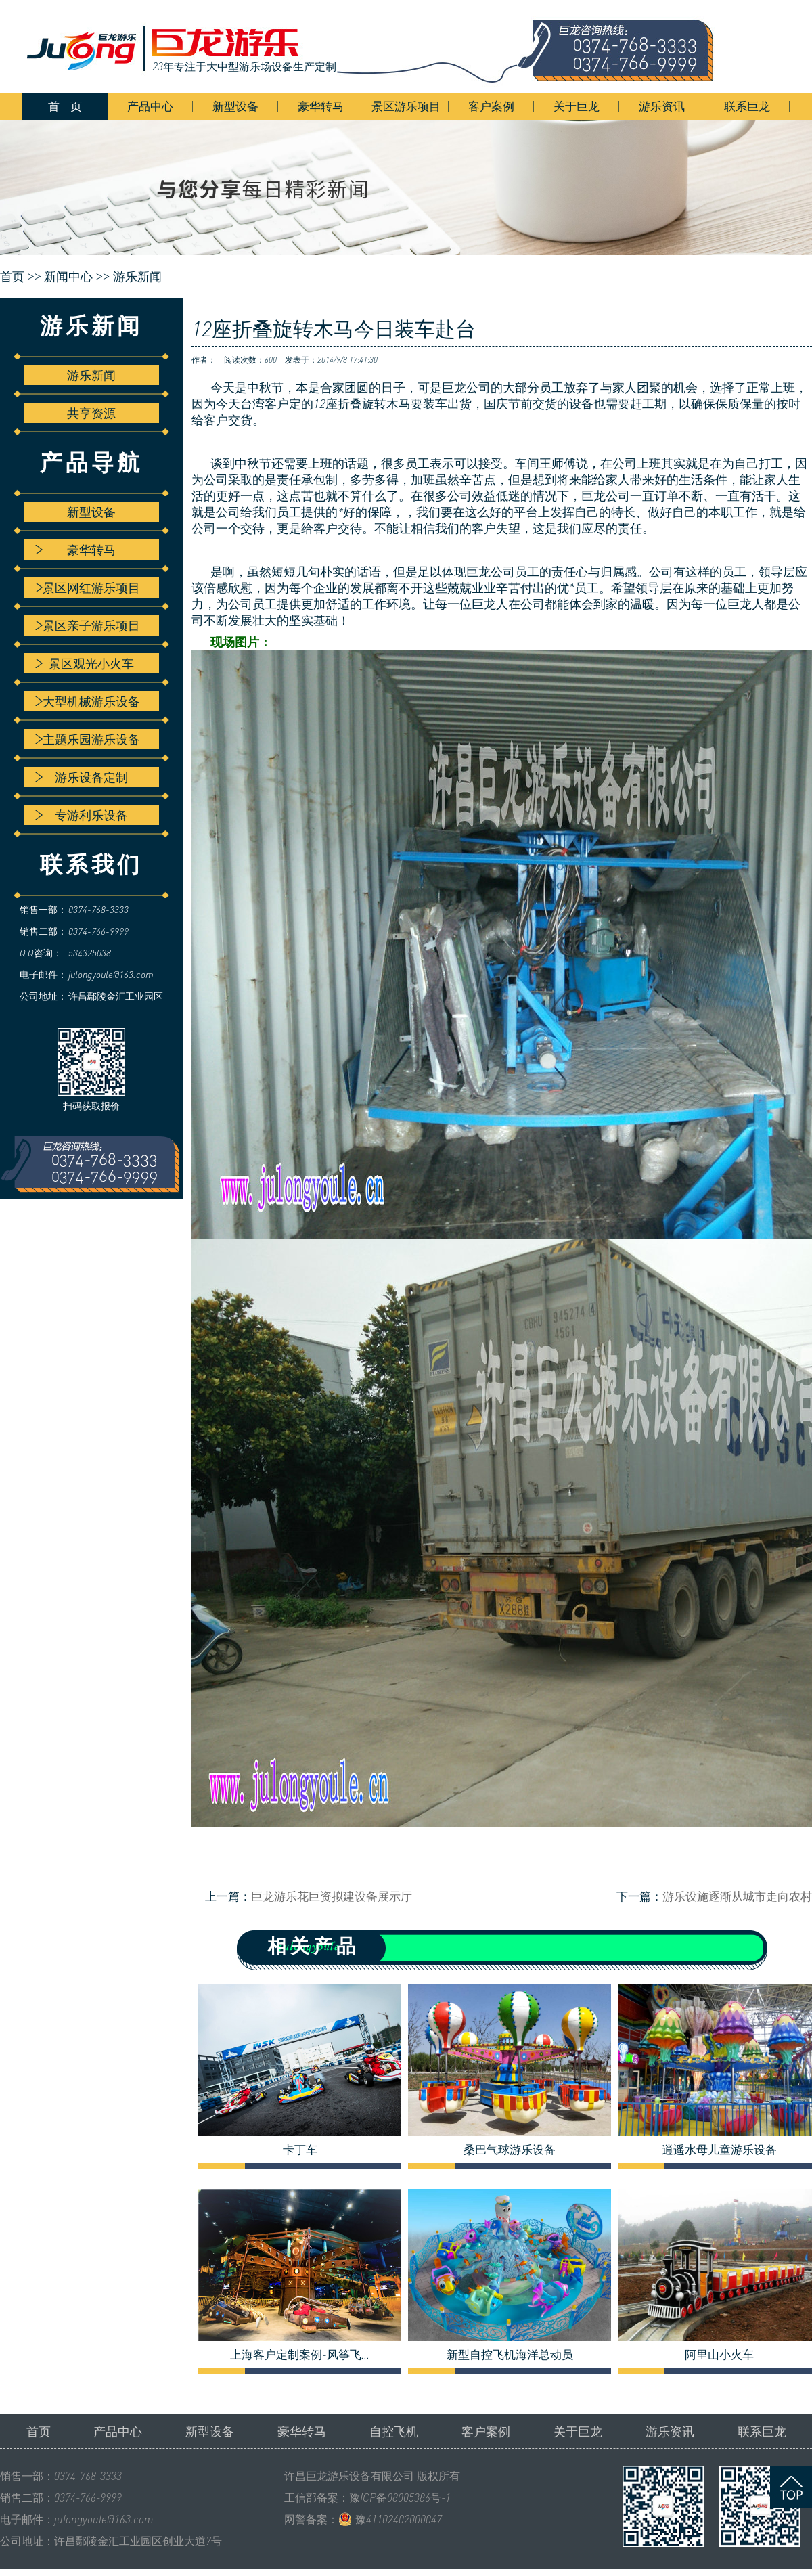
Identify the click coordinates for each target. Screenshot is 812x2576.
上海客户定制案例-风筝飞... (299, 2354)
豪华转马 (321, 106)
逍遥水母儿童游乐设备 (719, 2149)
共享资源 (91, 412)
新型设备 (235, 106)
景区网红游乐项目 (87, 587)
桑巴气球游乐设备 (510, 2149)
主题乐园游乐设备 (87, 739)
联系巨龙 (747, 106)
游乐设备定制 (81, 777)
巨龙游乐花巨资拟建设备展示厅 (331, 1896)
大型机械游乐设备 (87, 701)
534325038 (89, 952)
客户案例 (491, 106)
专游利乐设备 (81, 814)
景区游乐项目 (406, 106)
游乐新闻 (137, 277)
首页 (38, 2431)
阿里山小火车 (719, 2354)
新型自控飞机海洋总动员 (510, 2354)
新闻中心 (68, 277)
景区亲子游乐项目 (87, 625)
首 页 (65, 106)
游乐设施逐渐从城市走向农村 (737, 1896)
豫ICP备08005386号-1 (400, 2497)
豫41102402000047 (398, 2519)
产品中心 (150, 106)
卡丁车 (300, 2149)
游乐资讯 (662, 106)
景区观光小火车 (84, 663)
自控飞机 (393, 2431)
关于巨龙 (577, 106)
